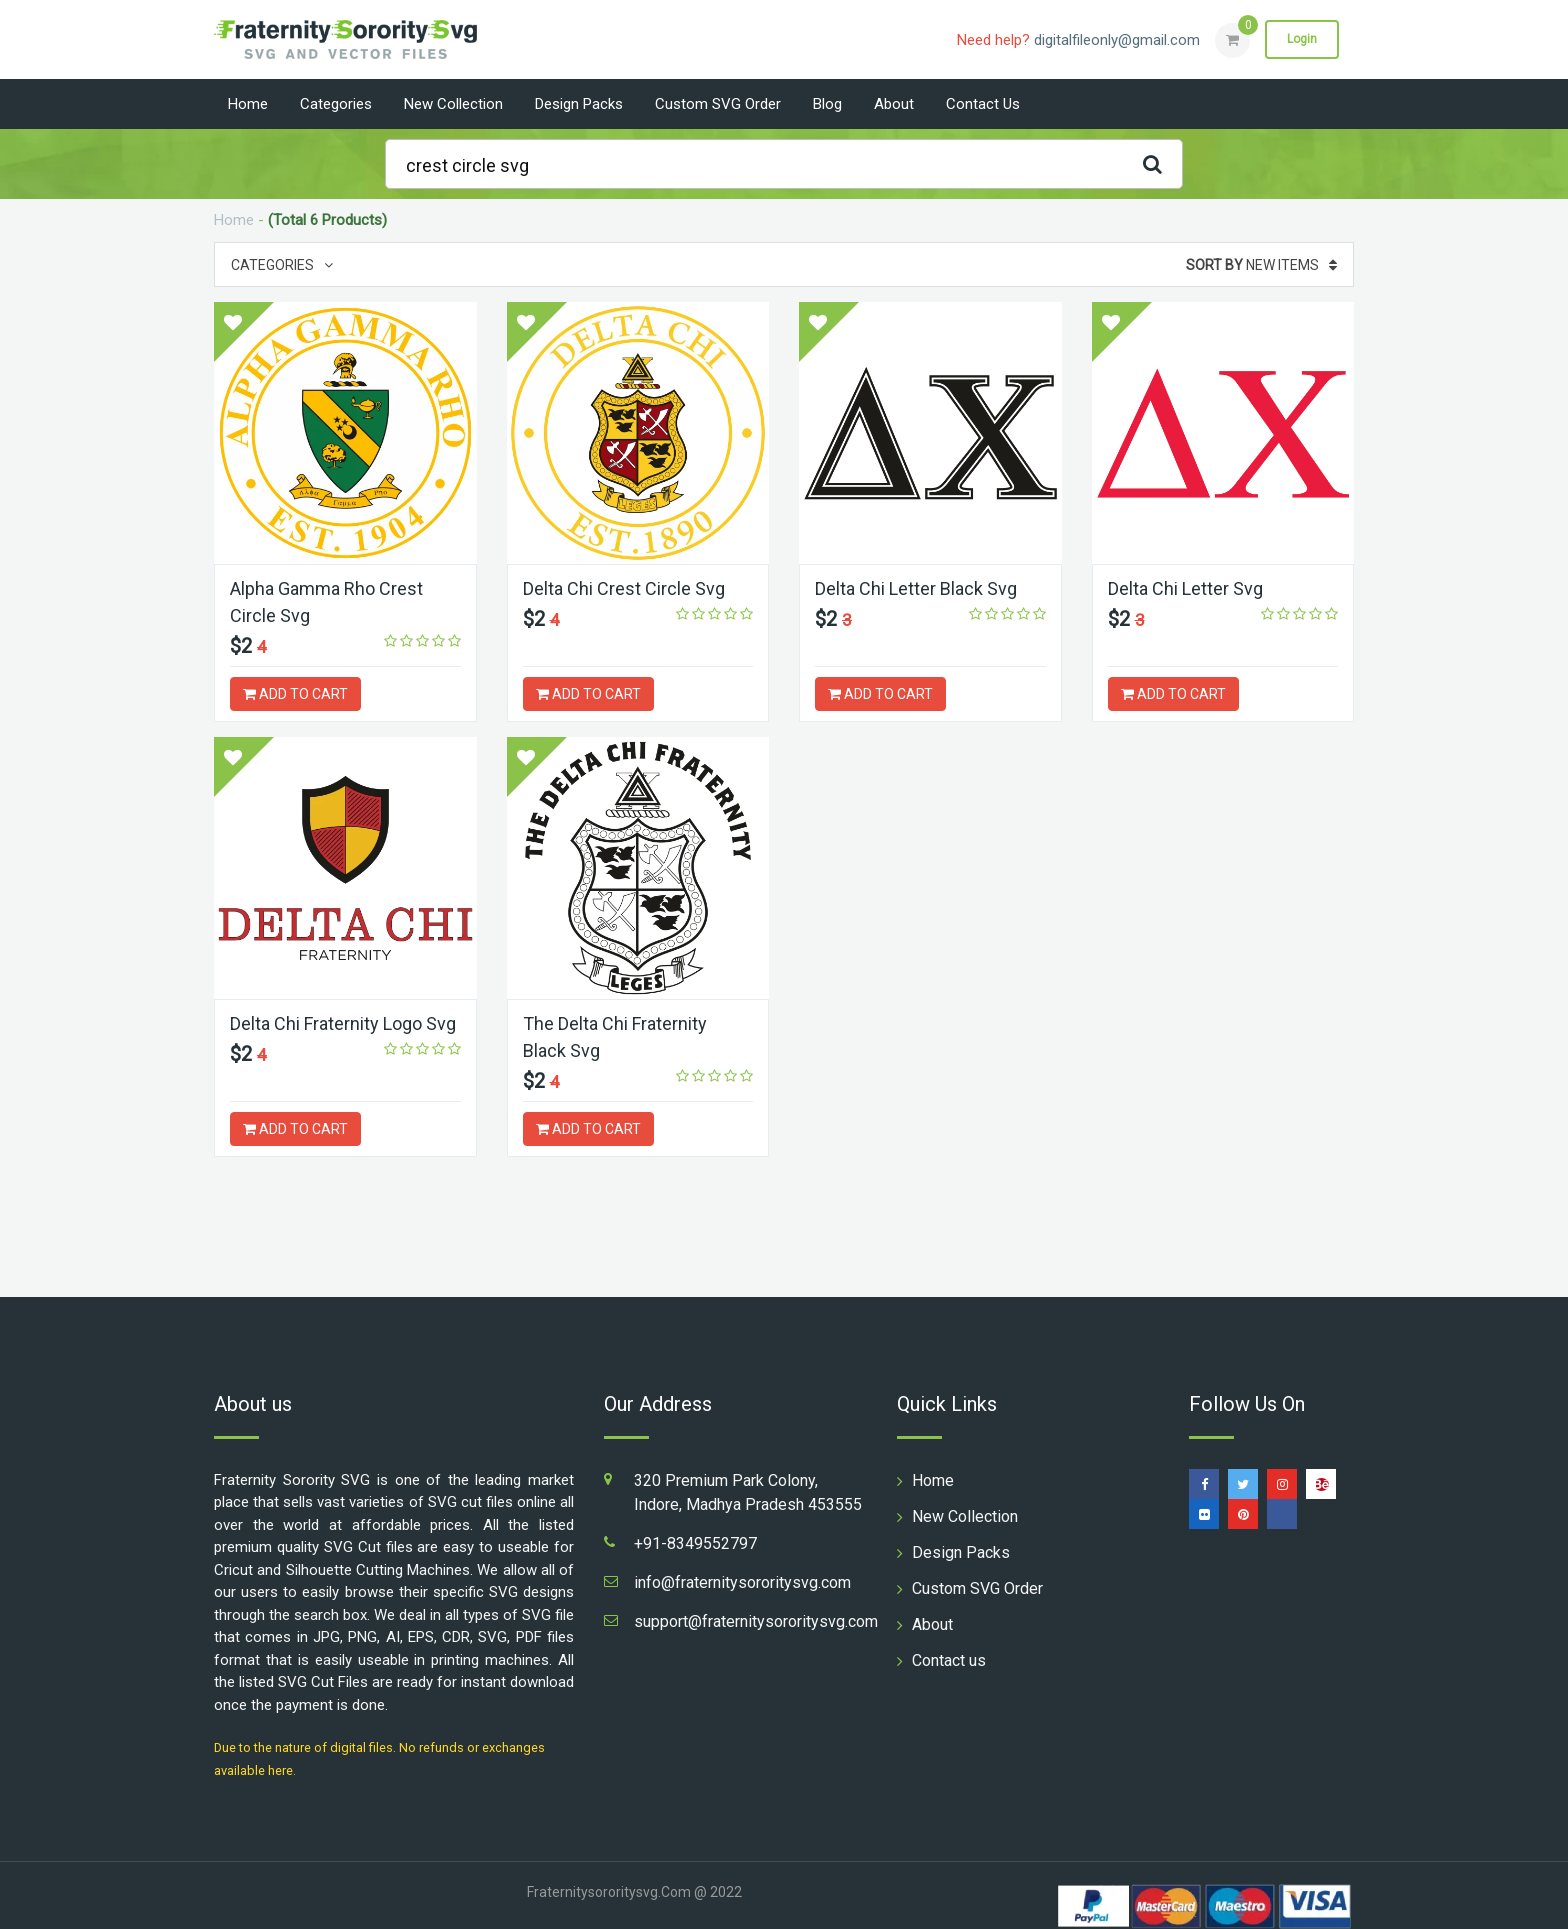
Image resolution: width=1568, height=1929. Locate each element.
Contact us (983, 104)
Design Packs (579, 104)
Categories (336, 104)
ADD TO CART (295, 694)
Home (248, 104)
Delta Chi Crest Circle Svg (624, 588)
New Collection (453, 104)
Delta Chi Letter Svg (1185, 588)
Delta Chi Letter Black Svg (916, 588)
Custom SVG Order (718, 104)
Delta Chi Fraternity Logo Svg (343, 1023)
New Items (1261, 265)
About (894, 104)
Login (1302, 39)
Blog (827, 104)
